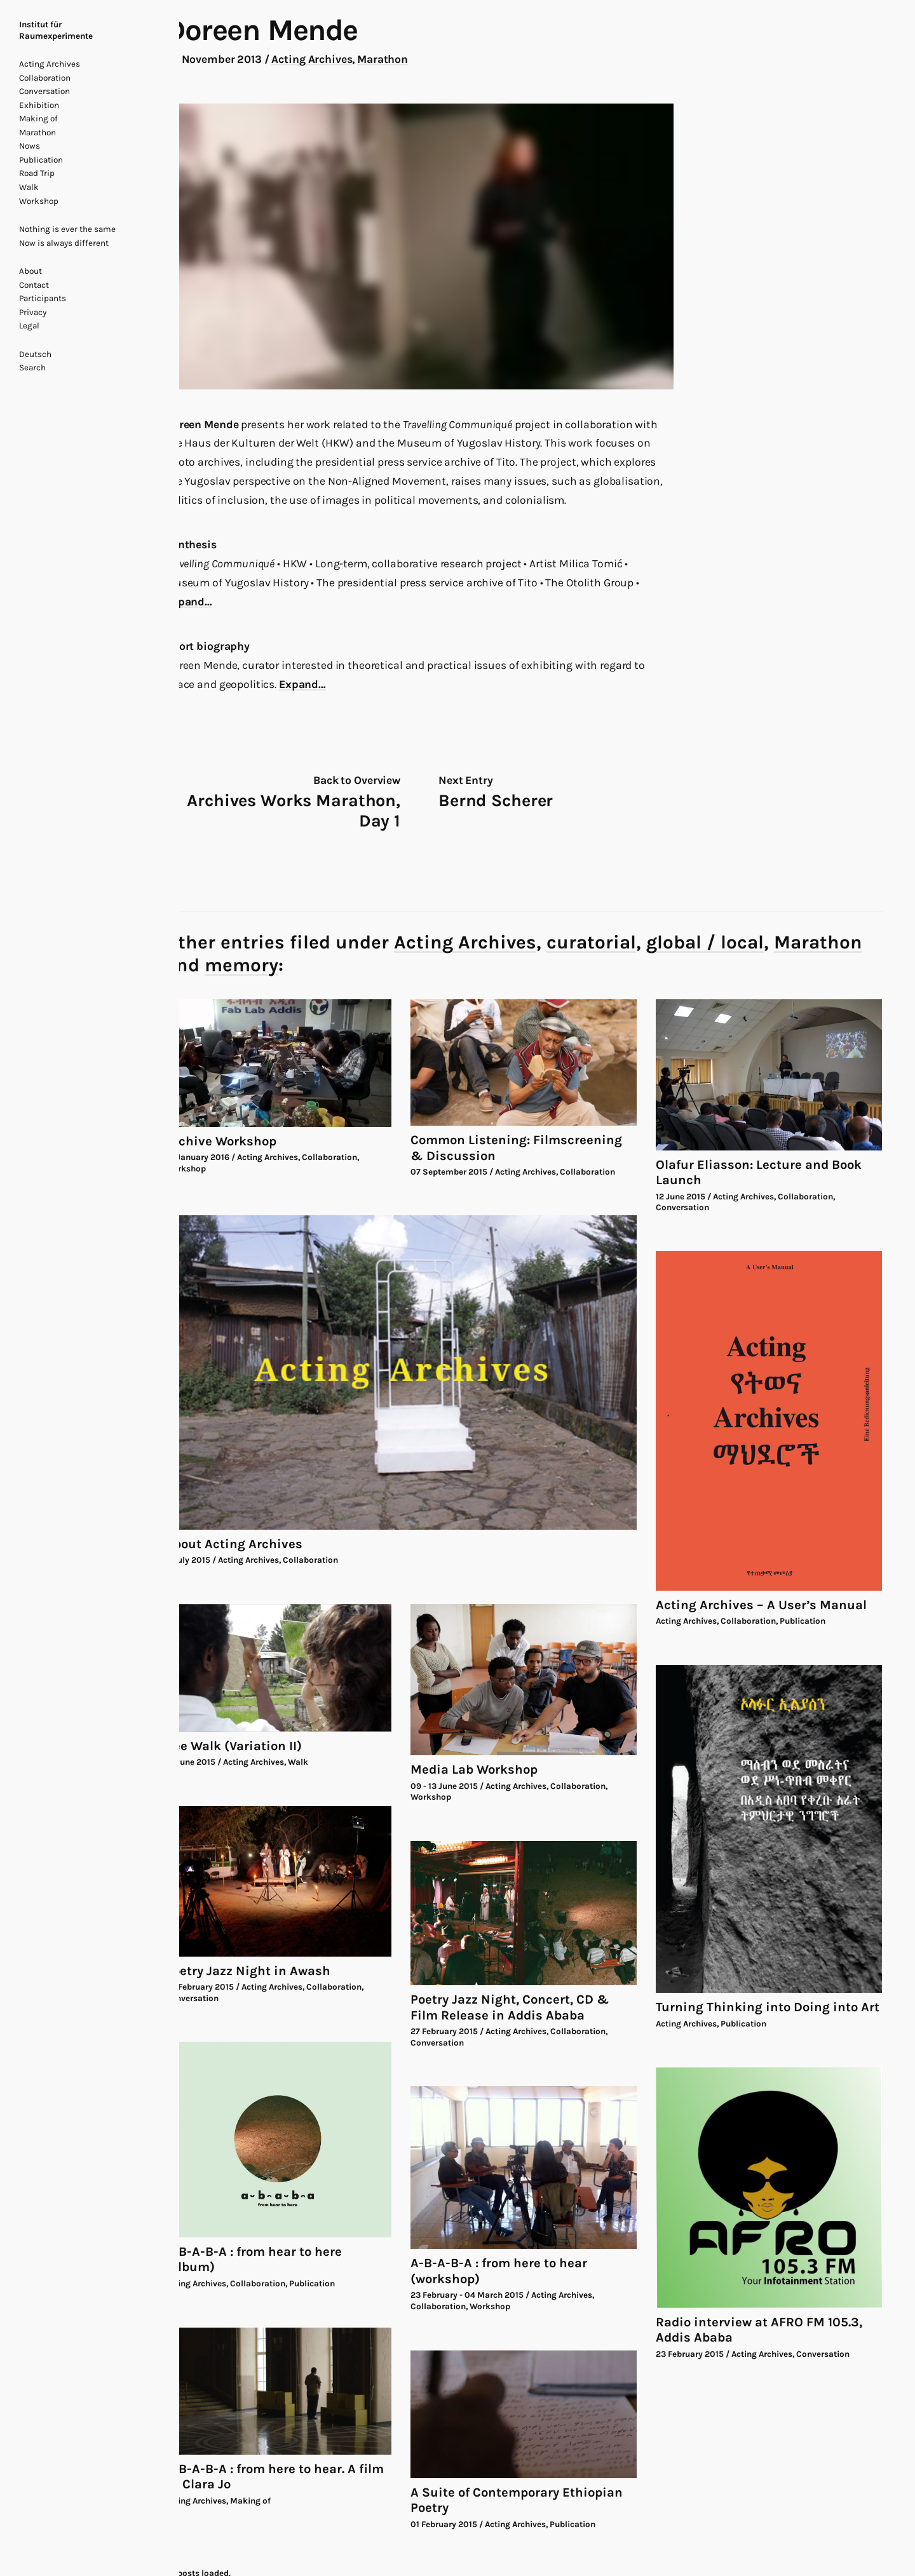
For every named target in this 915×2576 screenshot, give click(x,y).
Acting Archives (49, 64)
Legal (29, 325)
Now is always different (64, 243)
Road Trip (37, 173)
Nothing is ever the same (67, 229)
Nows (29, 146)
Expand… (188, 601)
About (30, 271)
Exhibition (39, 105)
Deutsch (35, 354)
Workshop (38, 201)
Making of (38, 118)
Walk (29, 187)
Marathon (37, 132)
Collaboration (45, 78)
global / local (705, 942)
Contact (34, 285)
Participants (42, 298)
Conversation (44, 91)
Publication (41, 160)
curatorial (591, 942)
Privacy (32, 312)
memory (241, 965)
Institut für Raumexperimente (56, 30)
